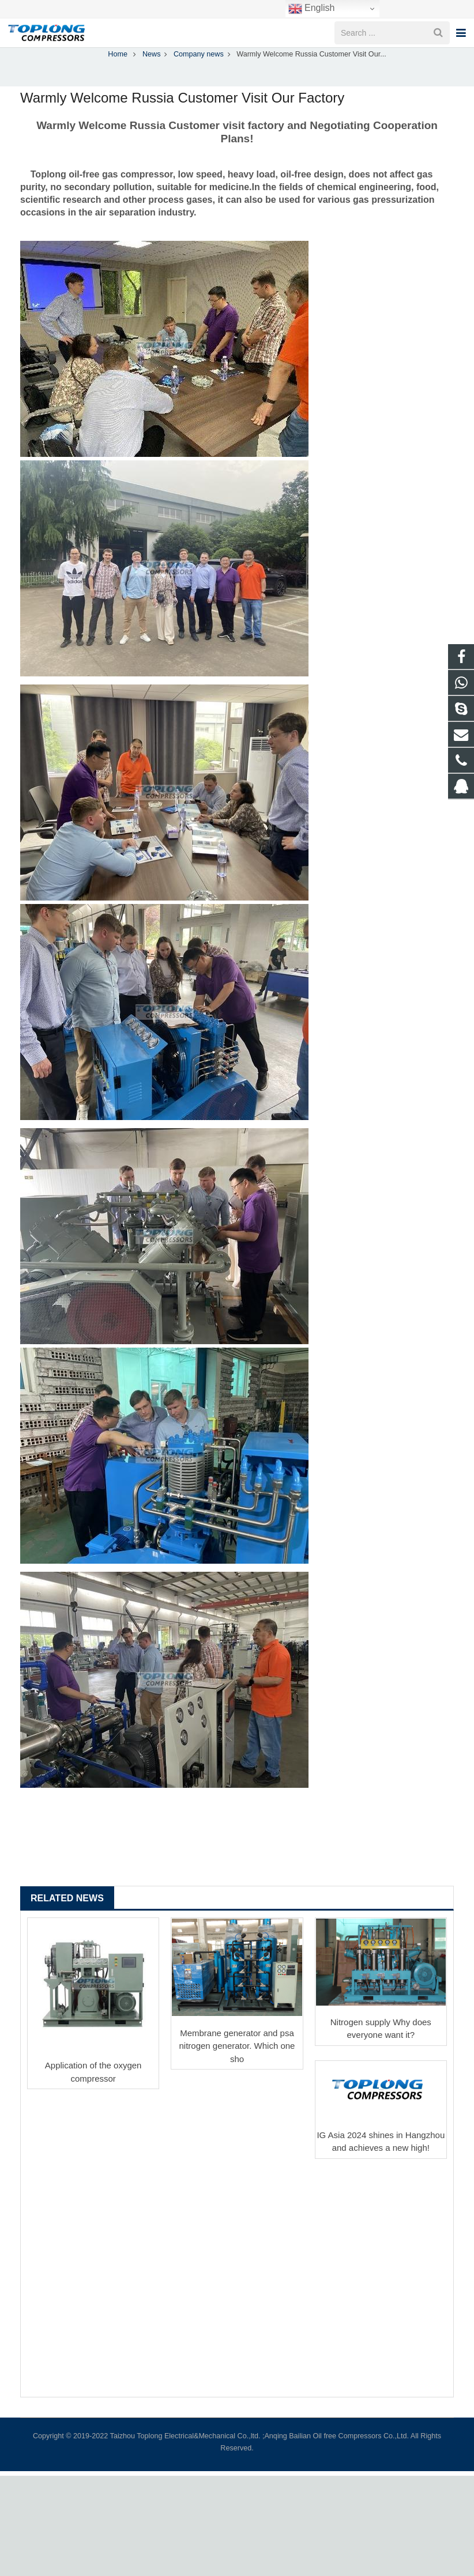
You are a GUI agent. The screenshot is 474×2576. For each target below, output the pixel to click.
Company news (237, 59)
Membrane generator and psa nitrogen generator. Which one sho (237, 2072)
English (311, 9)
